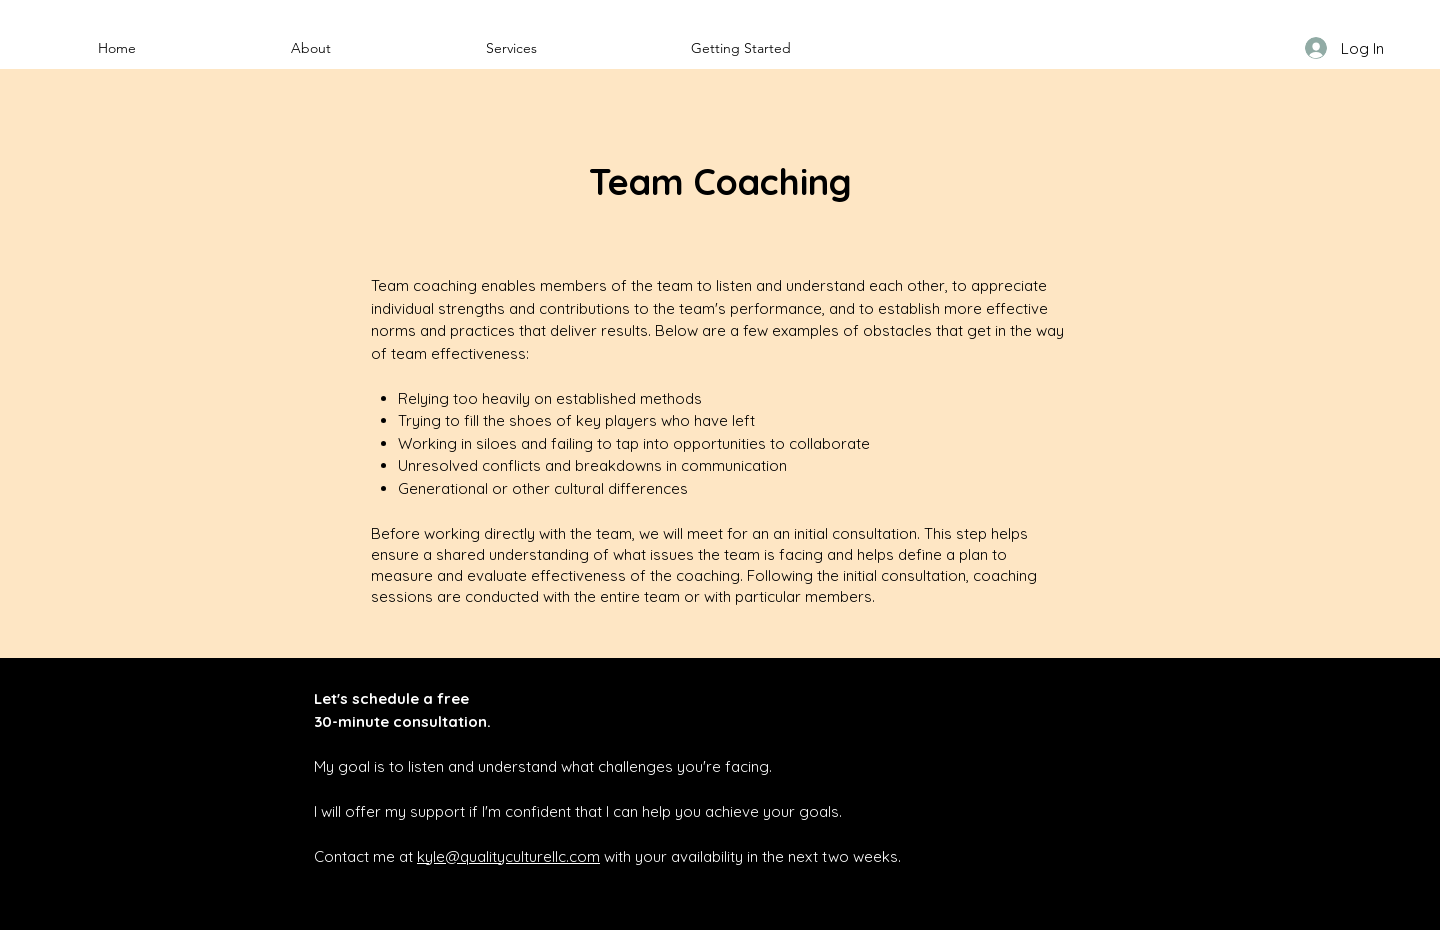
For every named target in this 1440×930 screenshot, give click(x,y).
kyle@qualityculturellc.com (508, 856)
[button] (310, 48)
